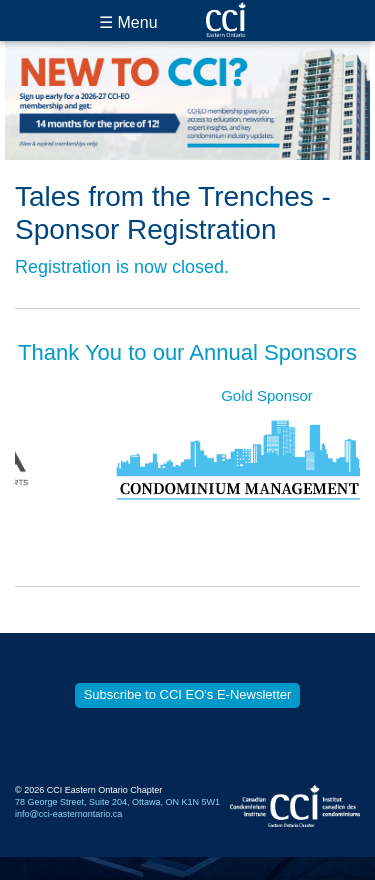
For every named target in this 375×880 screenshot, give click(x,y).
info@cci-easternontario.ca (68, 814)
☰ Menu (128, 22)
